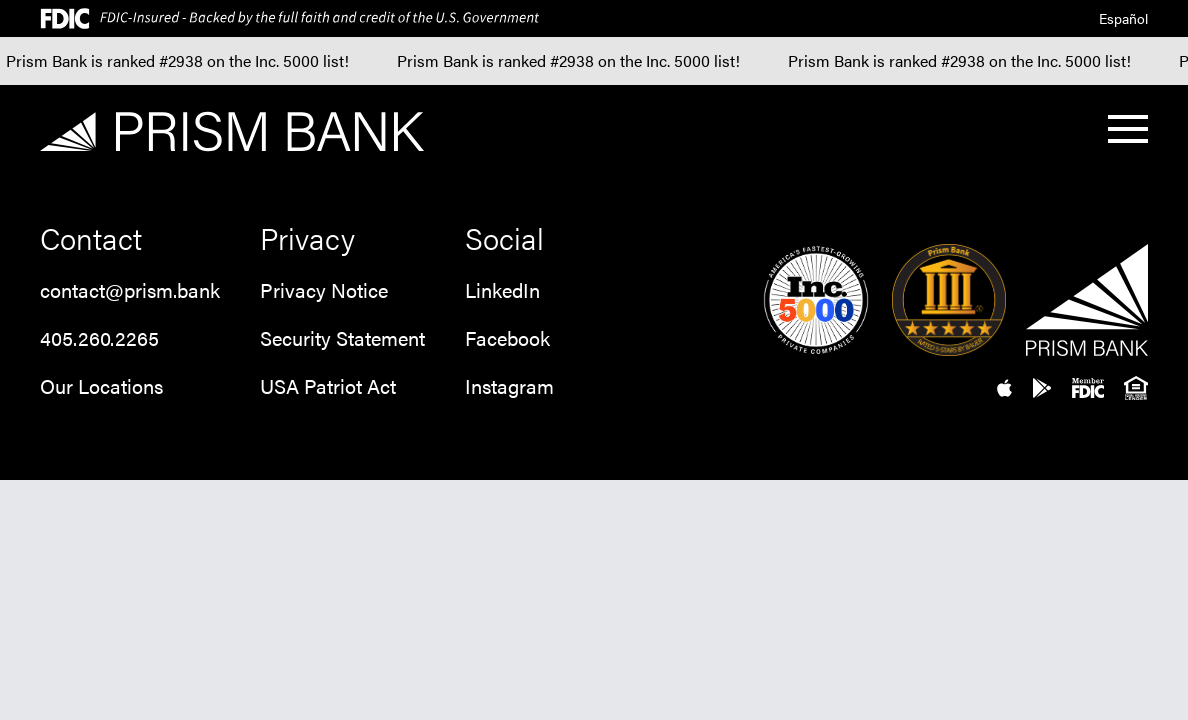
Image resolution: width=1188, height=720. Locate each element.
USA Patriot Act (328, 385)
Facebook (507, 337)
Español (1123, 18)
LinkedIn (502, 289)
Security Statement (342, 337)
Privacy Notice (324, 289)
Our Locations (101, 385)
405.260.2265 (99, 337)
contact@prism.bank (130, 289)
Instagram (509, 385)
